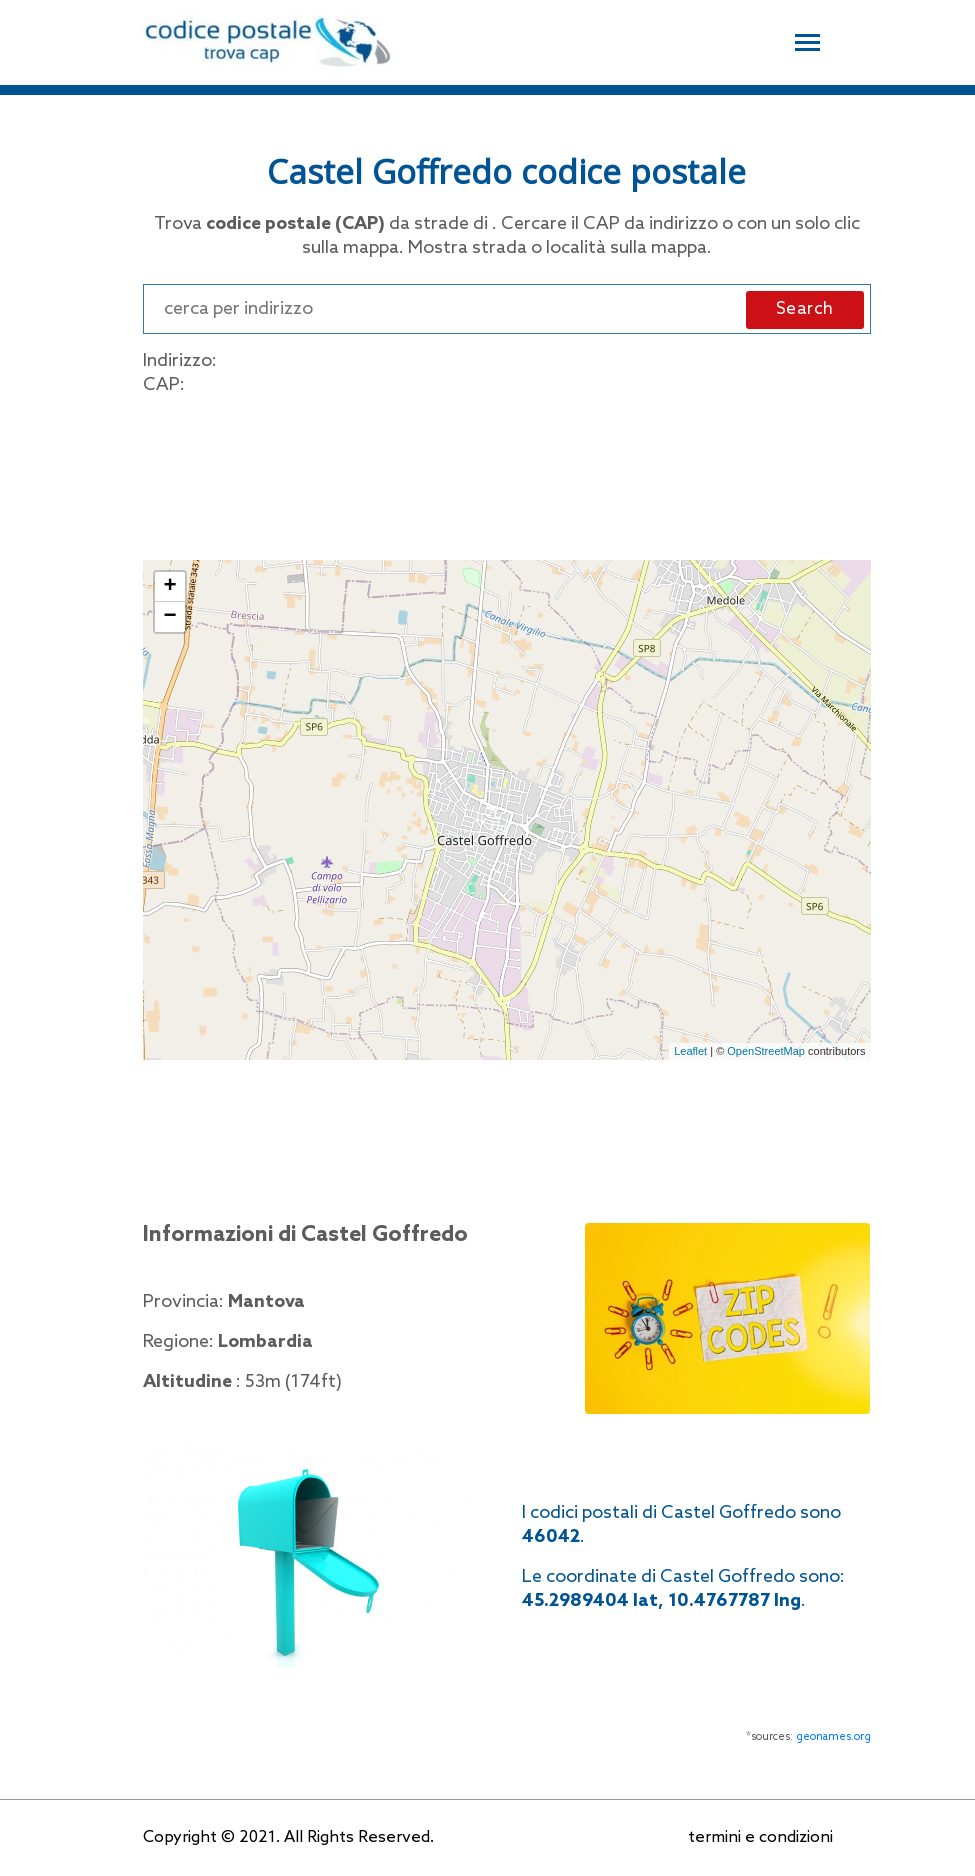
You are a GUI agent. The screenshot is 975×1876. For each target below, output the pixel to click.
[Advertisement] (507, 474)
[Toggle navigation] (807, 40)
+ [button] (169, 587)
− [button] (169, 617)
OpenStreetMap (766, 1051)
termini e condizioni (760, 1837)
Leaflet (690, 1051)
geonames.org (833, 1737)
